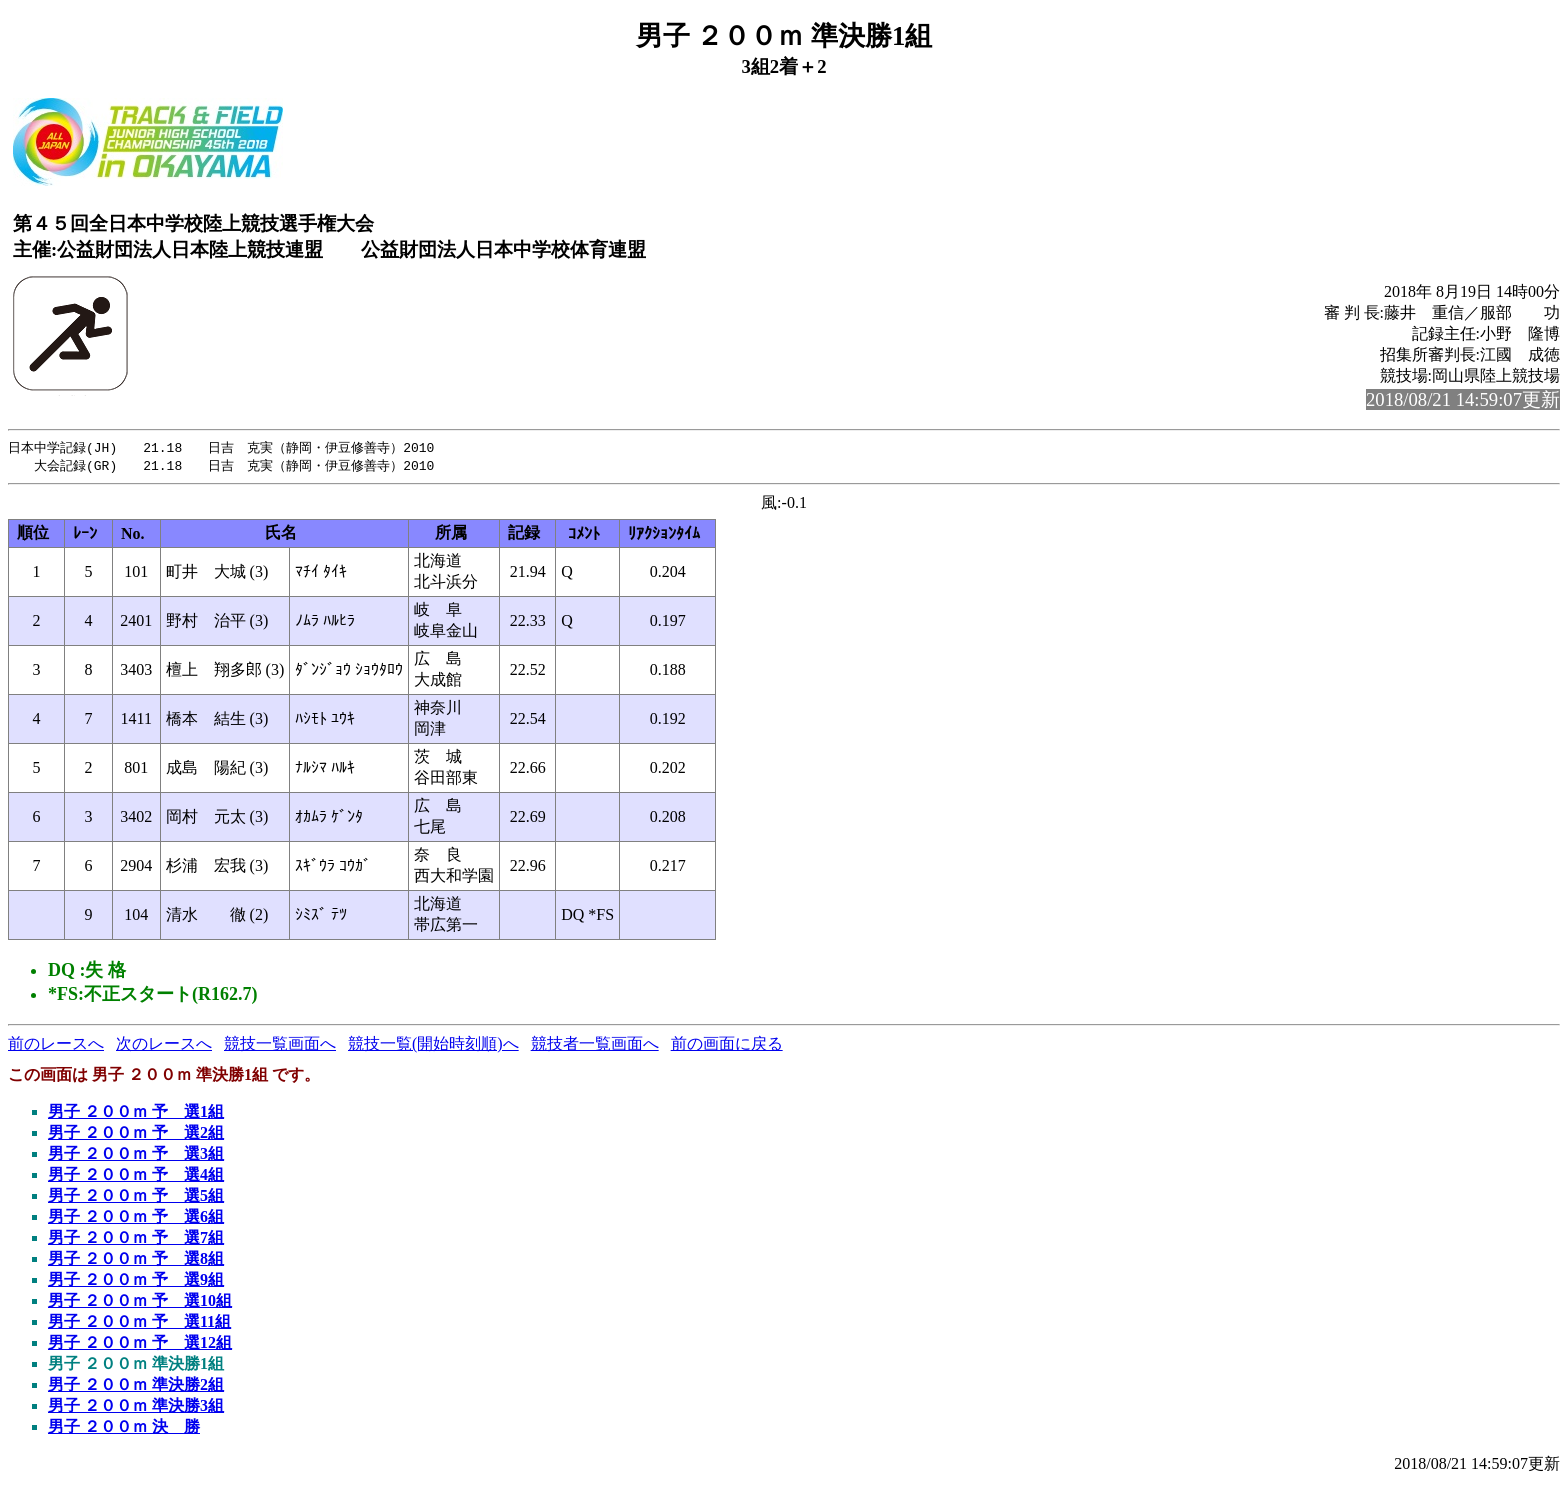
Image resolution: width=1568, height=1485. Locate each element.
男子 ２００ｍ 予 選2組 (136, 1134)
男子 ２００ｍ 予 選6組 (136, 1218)
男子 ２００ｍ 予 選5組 (136, 1197)
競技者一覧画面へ (595, 1045)
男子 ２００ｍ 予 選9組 (136, 1281)
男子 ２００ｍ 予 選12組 (140, 1344)
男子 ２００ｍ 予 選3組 (136, 1155)
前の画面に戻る (727, 1045)
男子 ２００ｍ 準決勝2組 (136, 1386)
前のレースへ (56, 1045)
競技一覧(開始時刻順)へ (433, 1045)
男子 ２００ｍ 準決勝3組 (136, 1407)
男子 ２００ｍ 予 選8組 (136, 1260)
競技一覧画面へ (280, 1045)
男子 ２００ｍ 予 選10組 (140, 1302)
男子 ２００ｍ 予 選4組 (136, 1176)
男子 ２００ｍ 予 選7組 (136, 1239)
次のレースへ (164, 1045)
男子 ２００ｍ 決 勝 (124, 1428)
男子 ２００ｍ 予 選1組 (136, 1113)
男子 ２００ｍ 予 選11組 (139, 1323)
